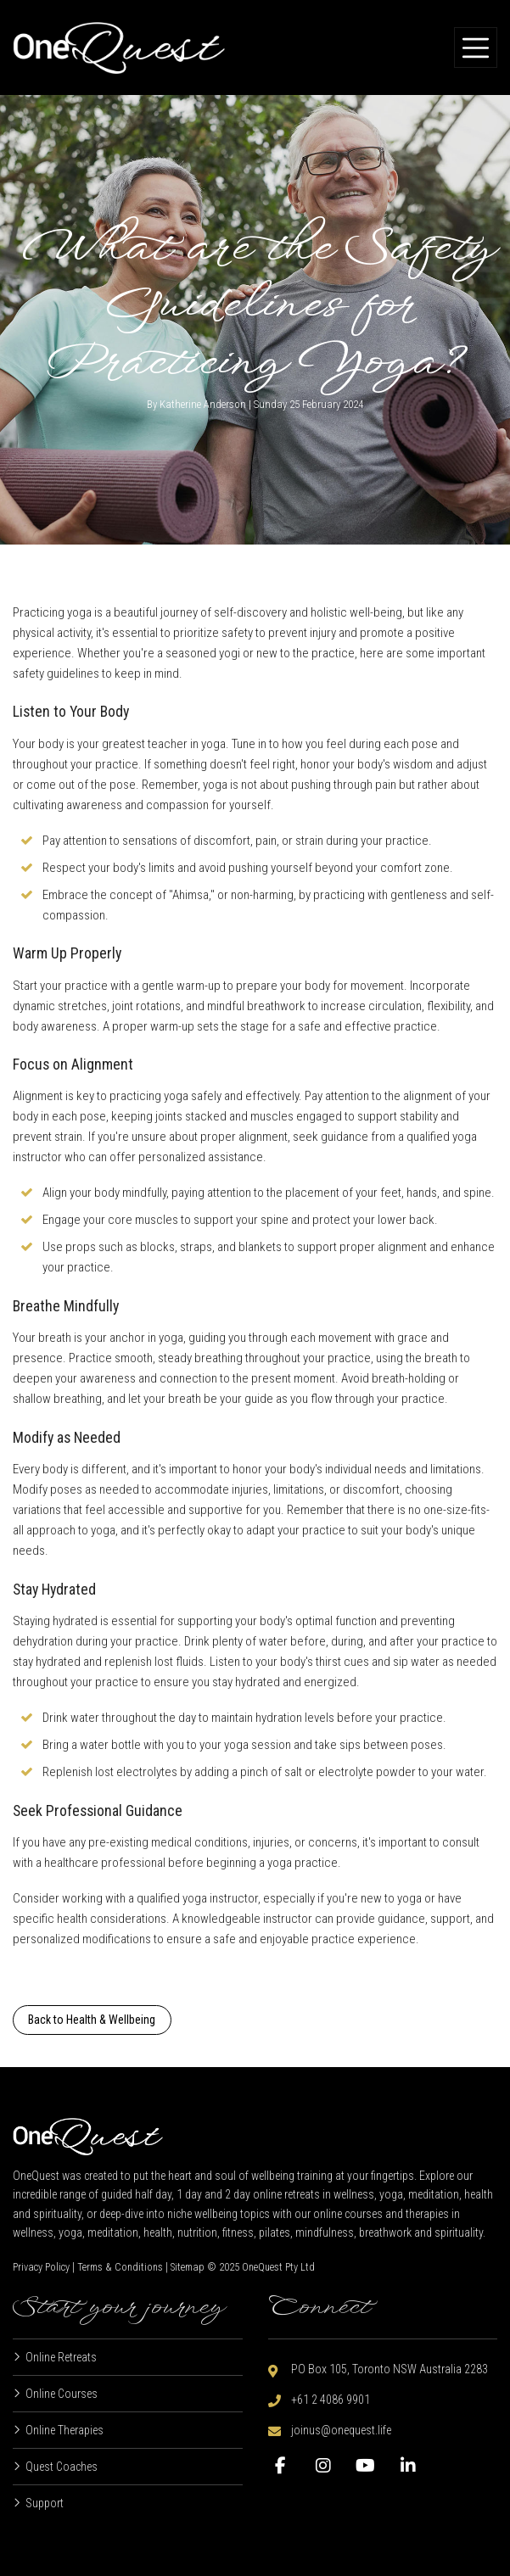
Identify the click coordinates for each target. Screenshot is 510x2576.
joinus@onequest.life (341, 2430)
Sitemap (188, 2267)
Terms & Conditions (120, 2267)
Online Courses (61, 2393)
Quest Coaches (61, 2466)
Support (44, 2503)
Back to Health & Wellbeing (91, 2019)
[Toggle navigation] (475, 47)
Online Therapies (64, 2430)
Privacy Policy (41, 2267)
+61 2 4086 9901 (330, 2399)
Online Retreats (61, 2357)
